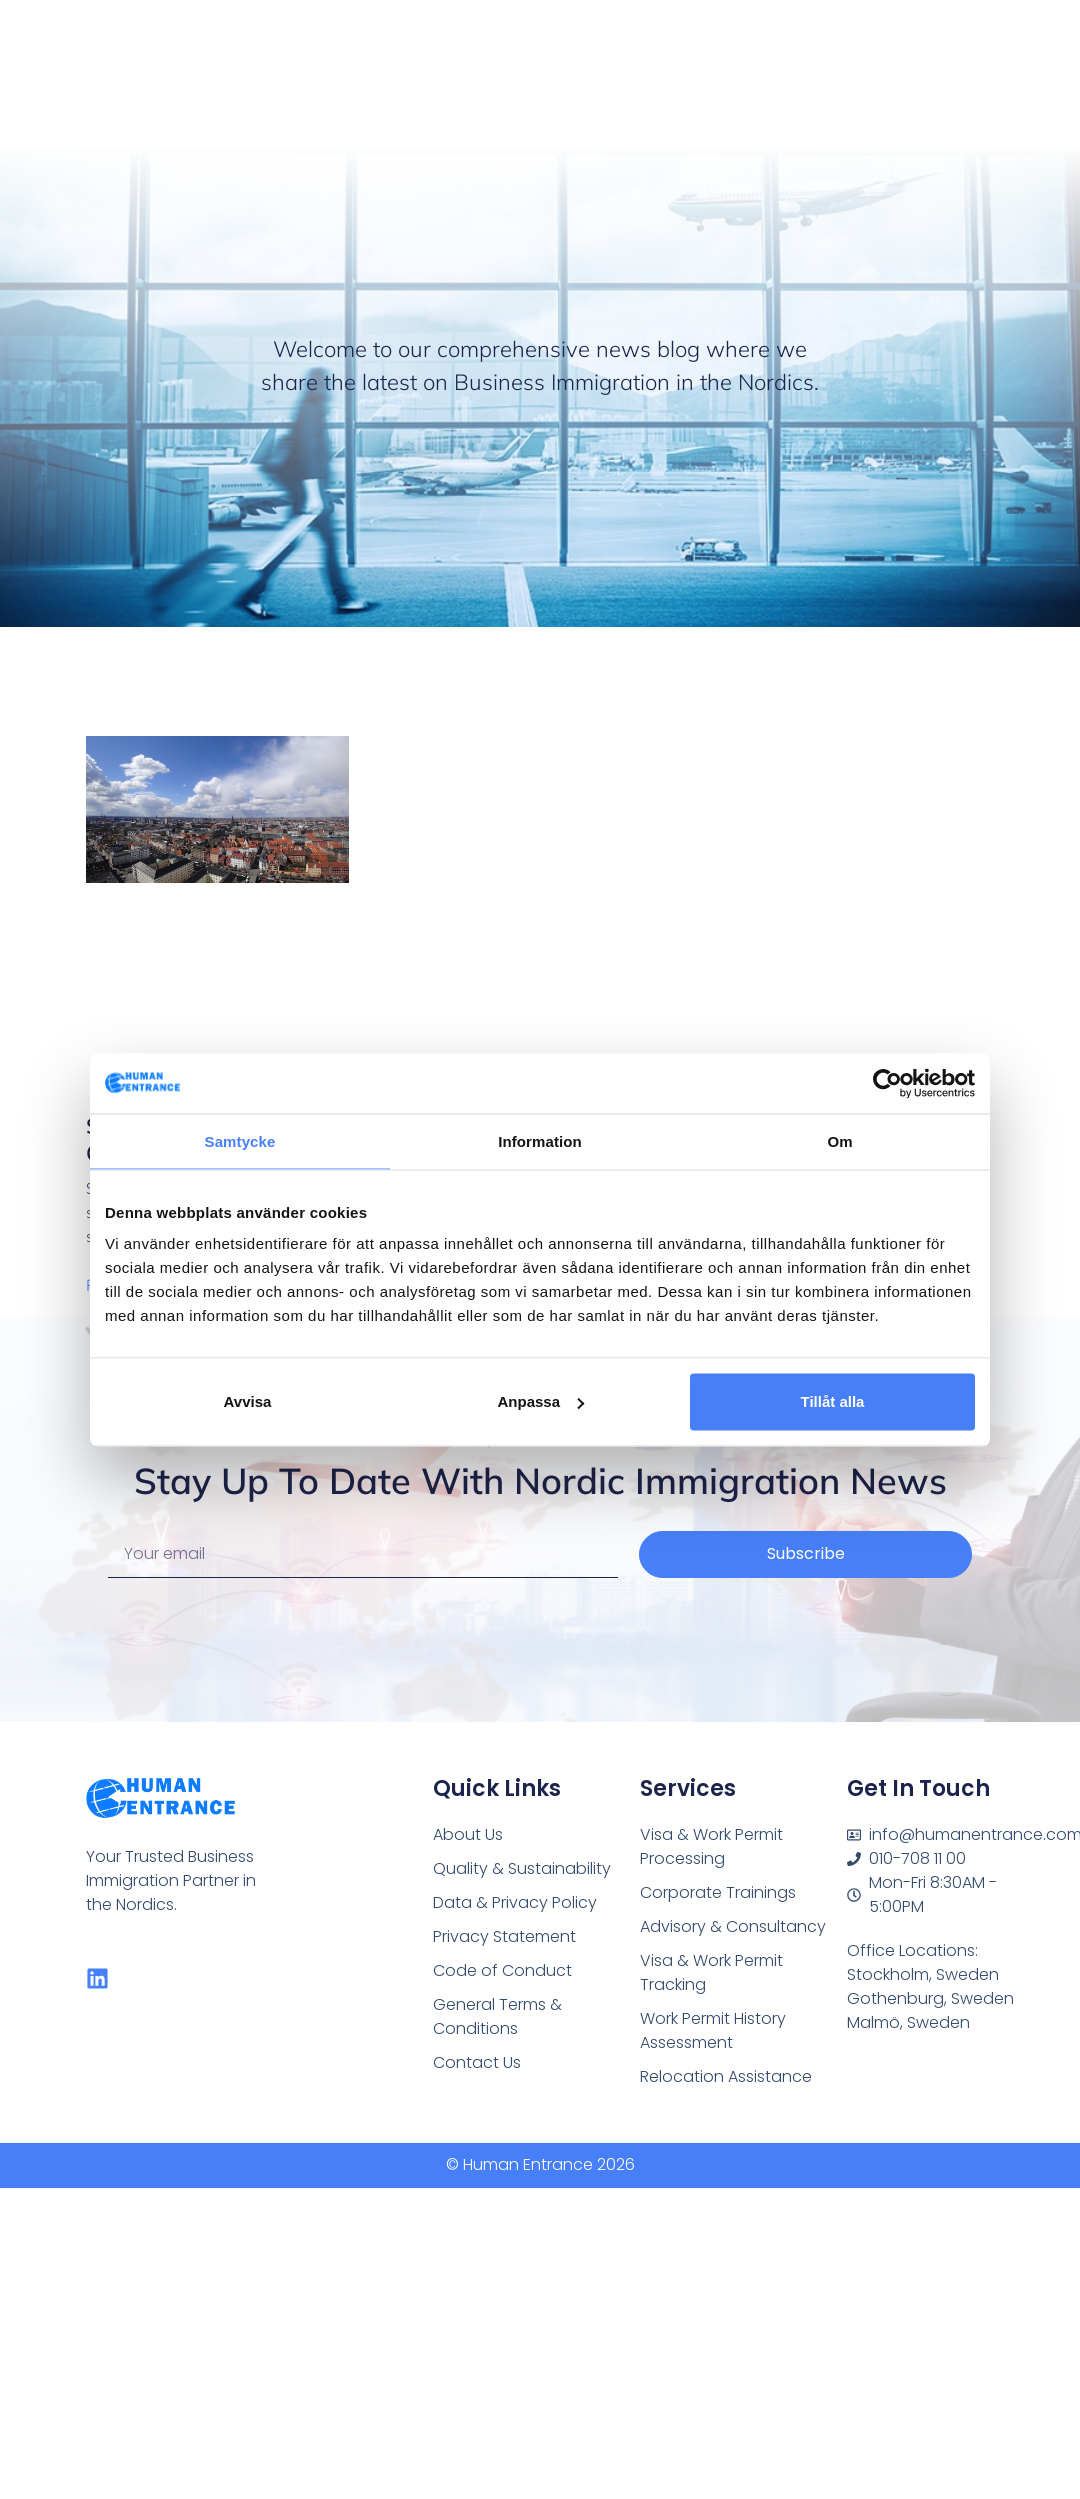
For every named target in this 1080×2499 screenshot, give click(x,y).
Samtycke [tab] (240, 1140)
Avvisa (248, 1401)
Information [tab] (540, 1140)
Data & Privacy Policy (511, 1900)
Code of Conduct (498, 1967)
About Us (466, 1834)
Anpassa (540, 1401)
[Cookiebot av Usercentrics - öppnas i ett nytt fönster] (887, 1083)
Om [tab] (839, 1140)
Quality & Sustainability (517, 1867)
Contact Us (475, 2056)
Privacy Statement (502, 1933)
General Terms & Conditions (495, 2012)
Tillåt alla (833, 1401)
